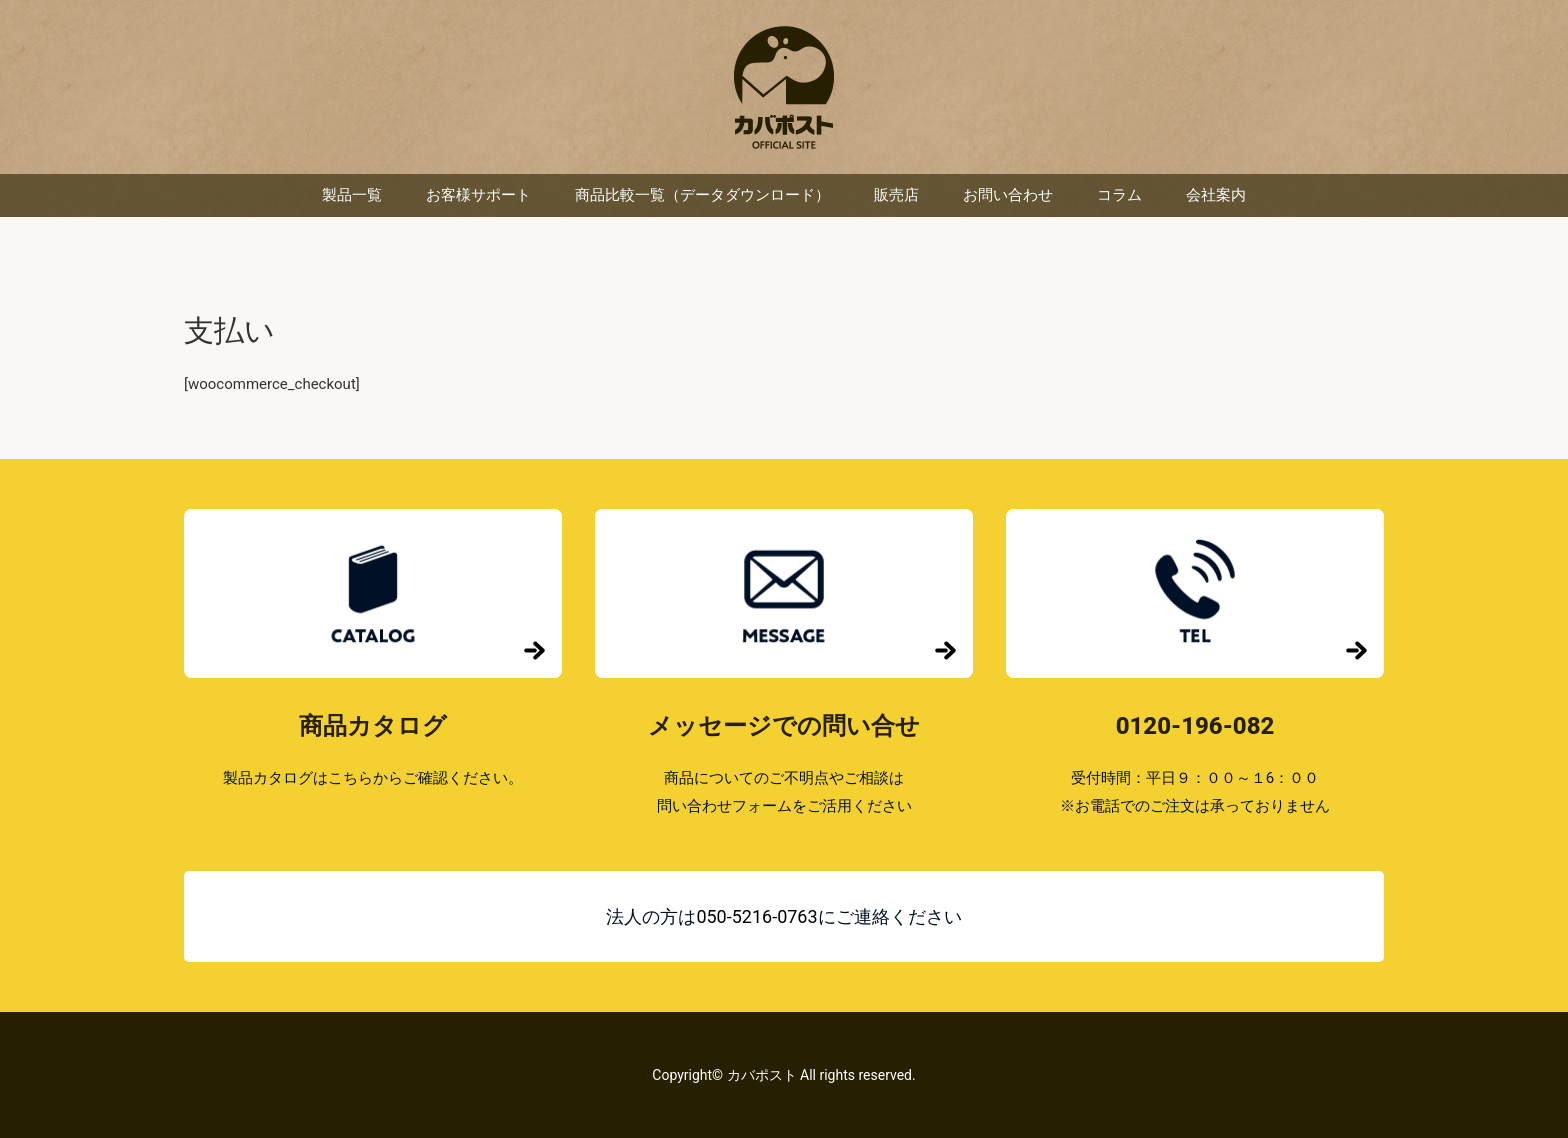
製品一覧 (352, 195)
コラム (1119, 195)
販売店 (896, 195)
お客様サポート (478, 195)
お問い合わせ (1008, 195)
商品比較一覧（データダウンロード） (702, 195)
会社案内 (1216, 195)
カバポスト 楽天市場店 (784, 87)
